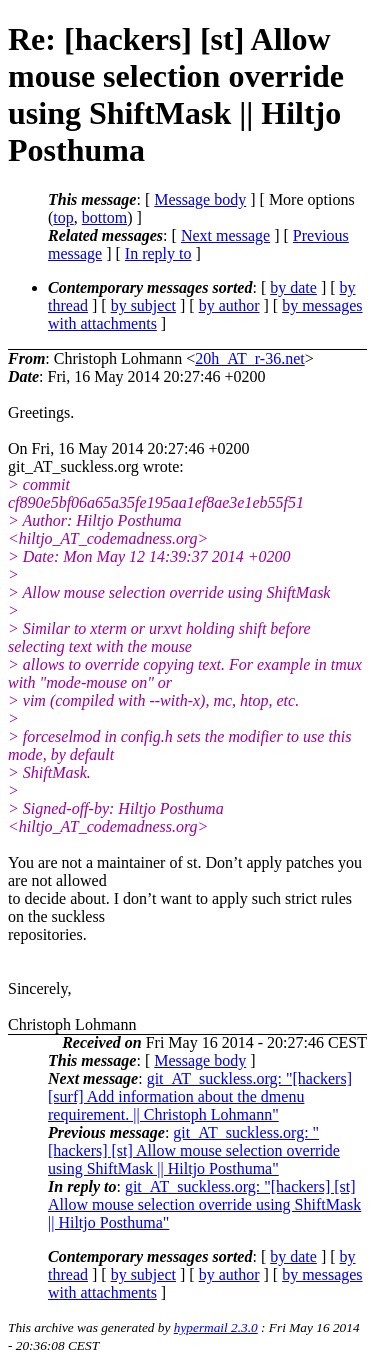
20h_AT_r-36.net (249, 358)
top (63, 217)
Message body (200, 199)
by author (229, 305)
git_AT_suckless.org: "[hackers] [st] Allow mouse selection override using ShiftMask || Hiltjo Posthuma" (194, 1150)
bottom (104, 217)
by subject (143, 305)
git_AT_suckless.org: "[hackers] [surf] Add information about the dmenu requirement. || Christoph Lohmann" (200, 1096)
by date (293, 287)
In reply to (158, 253)
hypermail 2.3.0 (216, 1327)
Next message (225, 235)
